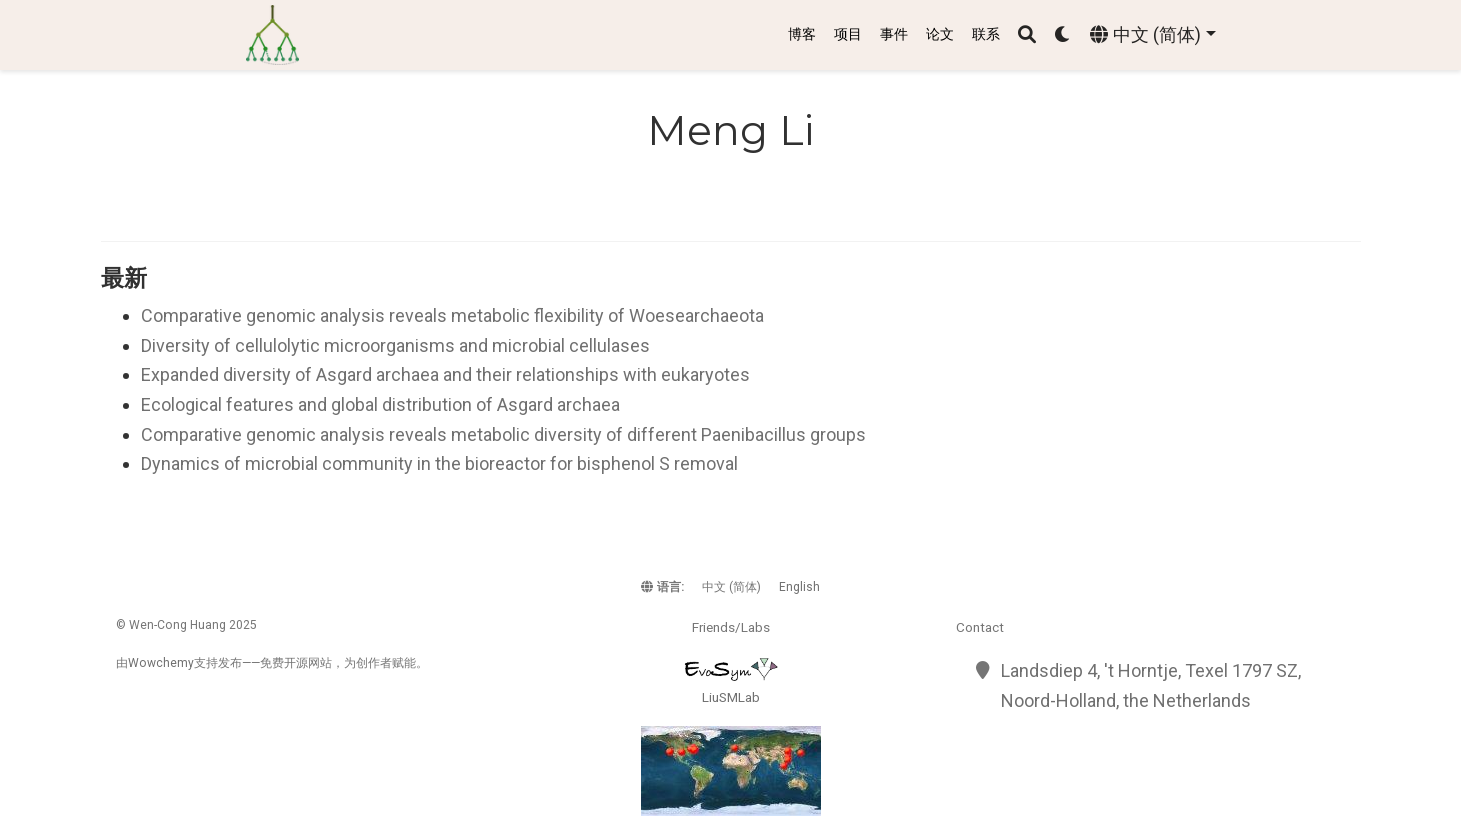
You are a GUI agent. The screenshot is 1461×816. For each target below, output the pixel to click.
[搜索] (1027, 35)
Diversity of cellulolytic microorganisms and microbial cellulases (395, 345)
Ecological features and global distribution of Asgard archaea (380, 404)
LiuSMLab (731, 697)
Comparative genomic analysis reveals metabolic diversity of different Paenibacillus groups (503, 434)
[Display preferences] (1063, 35)
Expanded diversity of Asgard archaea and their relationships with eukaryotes (445, 374)
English (799, 587)
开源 (296, 663)
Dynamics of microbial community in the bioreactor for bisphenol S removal (439, 463)
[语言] (1152, 35)
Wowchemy (161, 663)
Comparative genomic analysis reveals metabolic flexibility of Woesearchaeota (452, 315)
